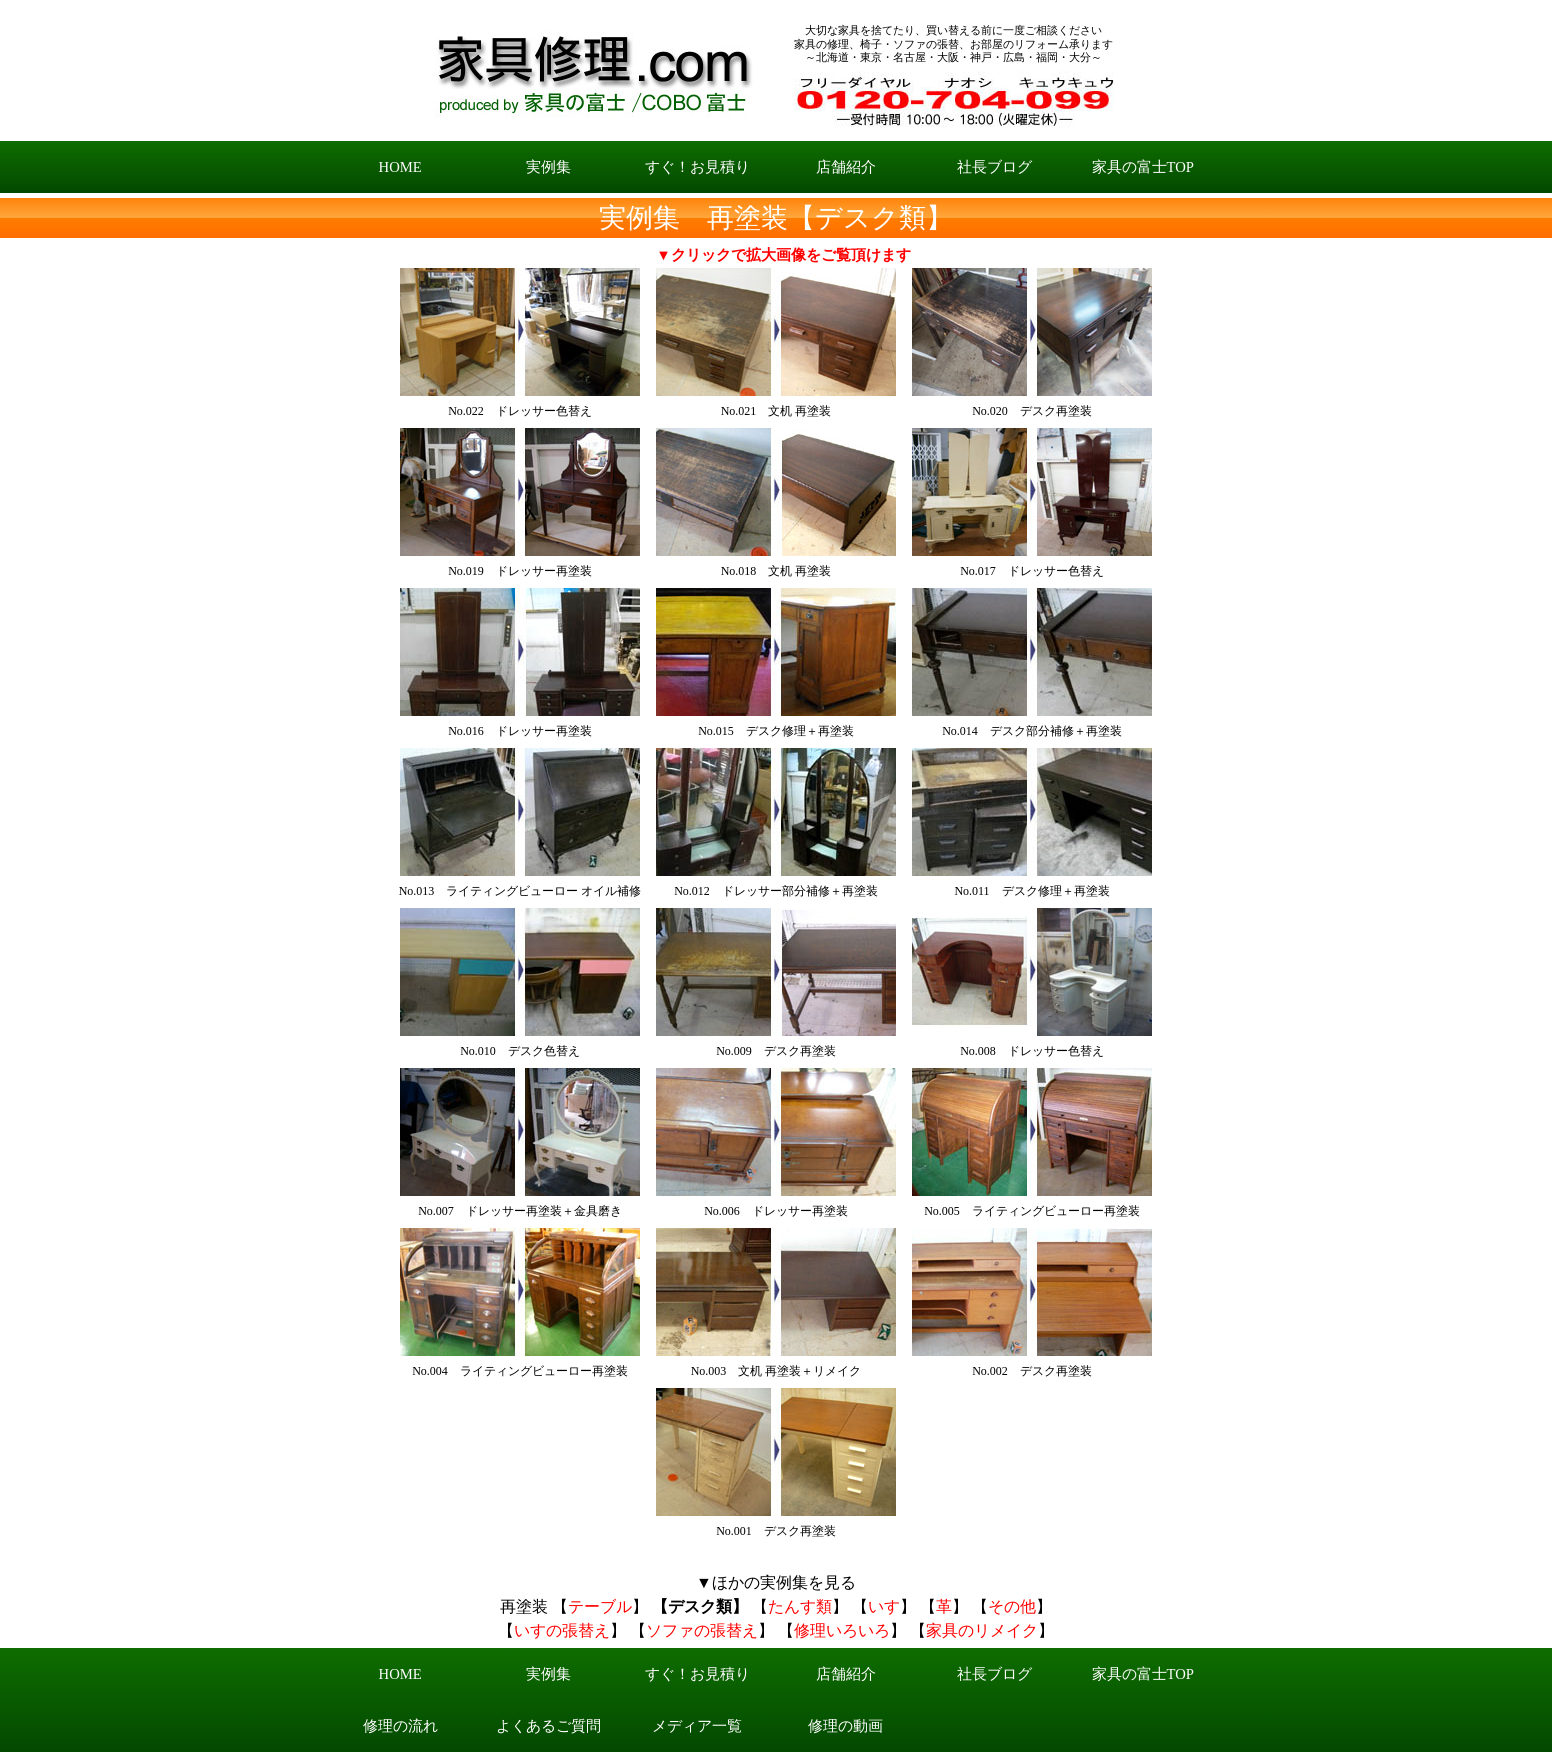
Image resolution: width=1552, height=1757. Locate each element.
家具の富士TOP (1143, 167)
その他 (1012, 1606)
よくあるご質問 (548, 1726)
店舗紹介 (846, 167)
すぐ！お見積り (697, 167)
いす (884, 1606)
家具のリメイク (982, 1630)
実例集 (548, 167)
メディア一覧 (697, 1726)
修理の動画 (845, 1726)
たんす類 (800, 1606)
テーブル (600, 1606)
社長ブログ (994, 167)
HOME (400, 167)
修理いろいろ (842, 1630)
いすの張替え (562, 1630)
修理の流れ (400, 1726)
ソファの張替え (702, 1630)
